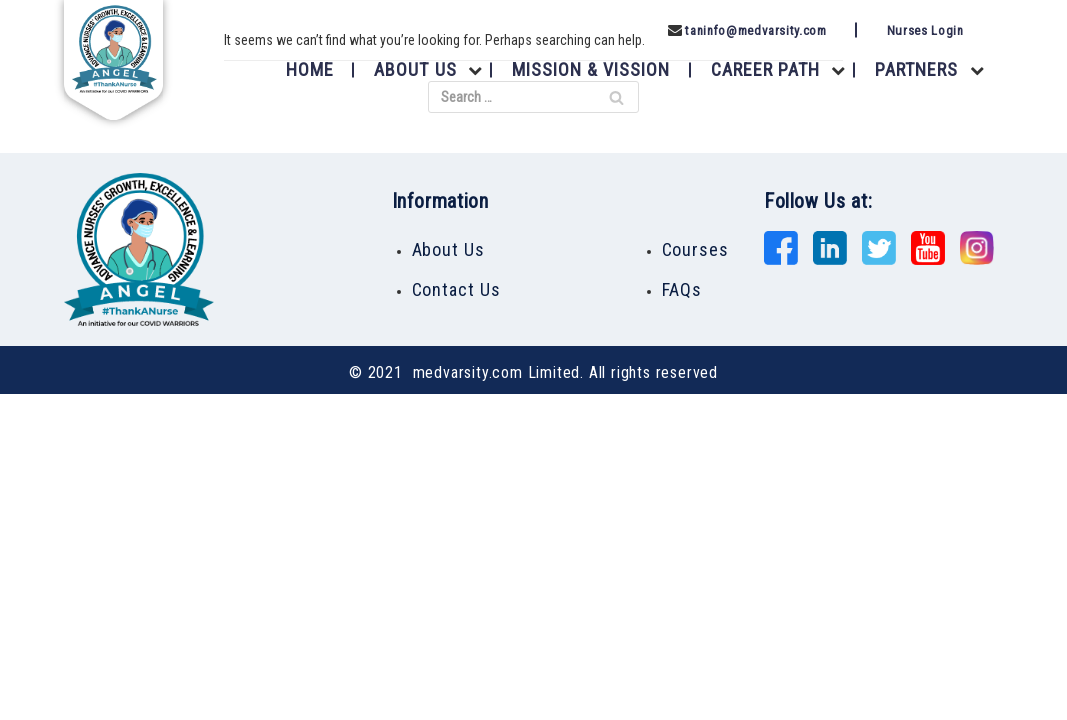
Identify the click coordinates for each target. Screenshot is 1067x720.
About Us (415, 69)
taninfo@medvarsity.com (755, 30)
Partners (916, 69)
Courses (695, 249)
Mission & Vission (591, 69)
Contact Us (456, 289)
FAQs (682, 289)
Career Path (766, 69)
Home (310, 69)
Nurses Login (925, 30)
